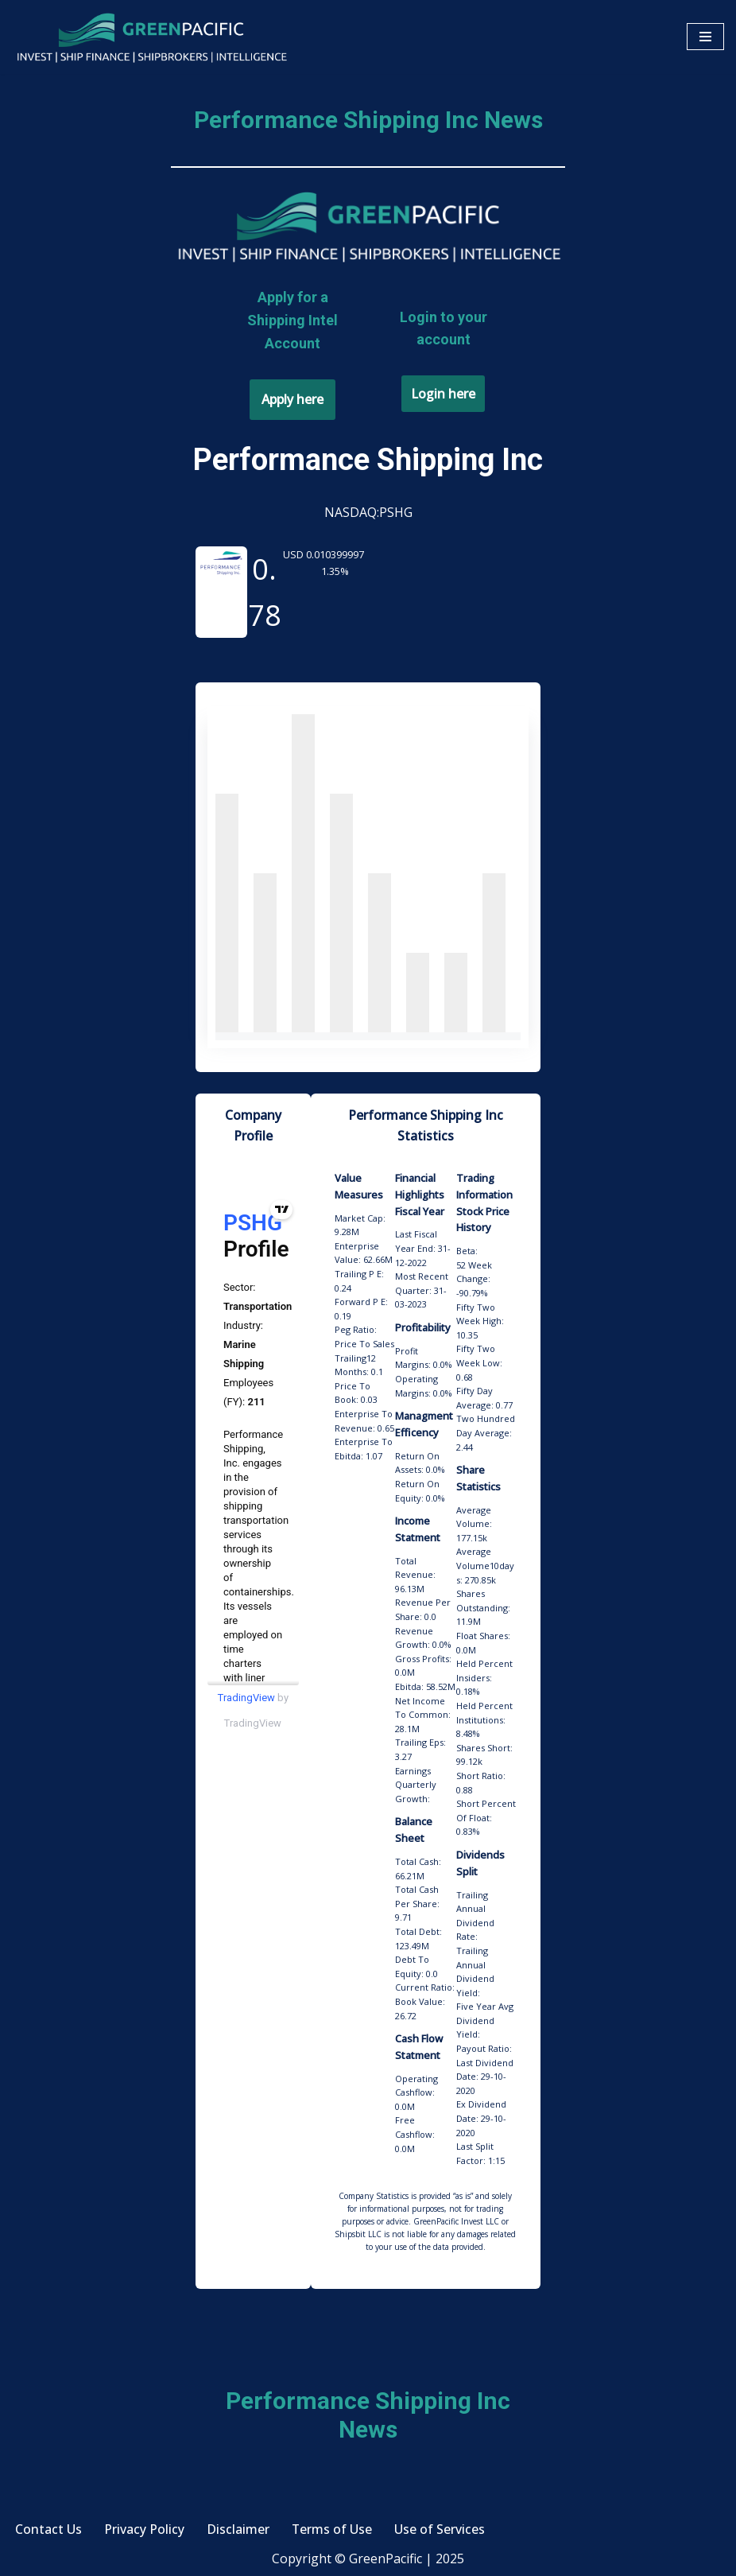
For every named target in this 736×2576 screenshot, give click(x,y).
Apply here (292, 399)
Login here (443, 393)
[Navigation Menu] (705, 36)
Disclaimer (238, 2532)
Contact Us (48, 2532)
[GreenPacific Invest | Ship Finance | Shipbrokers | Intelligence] (151, 37)
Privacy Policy (144, 2532)
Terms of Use (332, 2532)
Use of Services (440, 2532)
